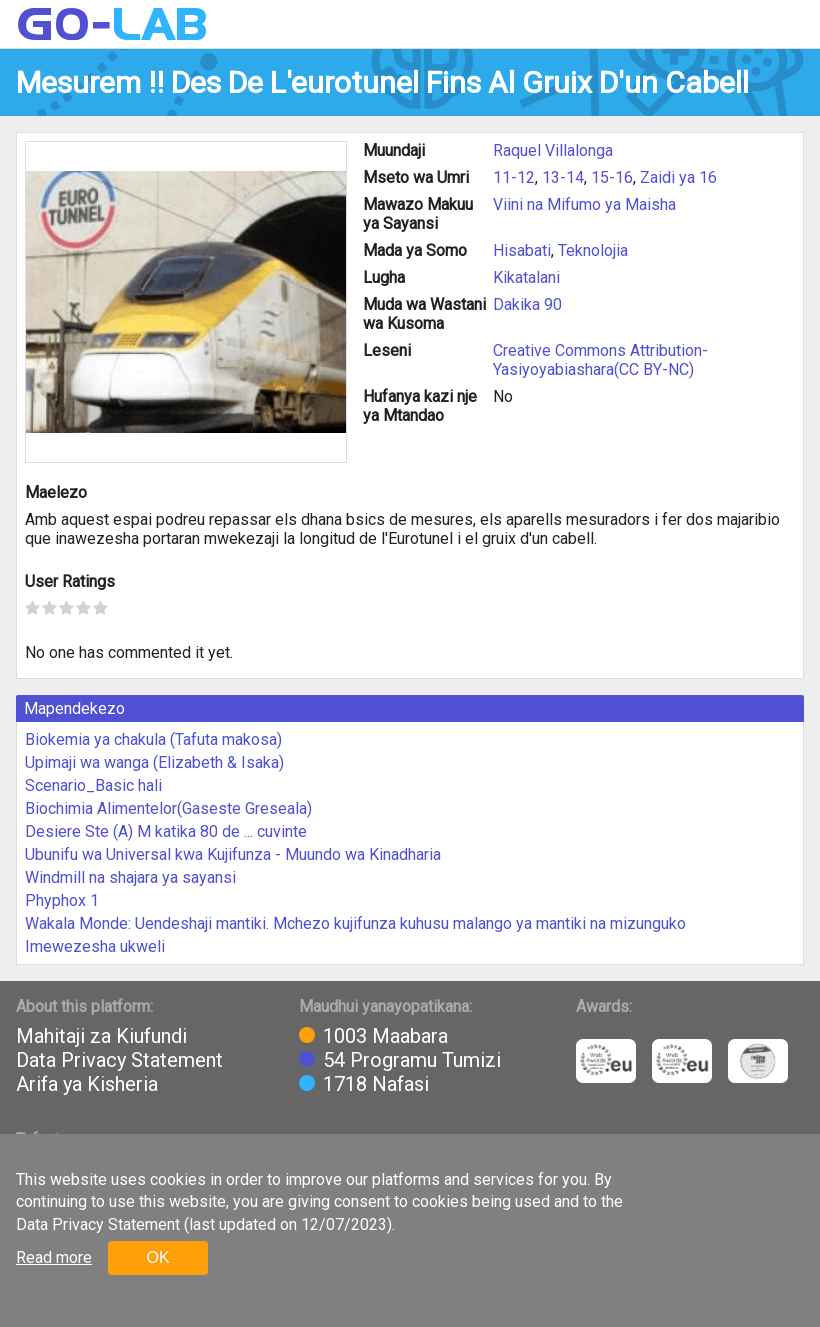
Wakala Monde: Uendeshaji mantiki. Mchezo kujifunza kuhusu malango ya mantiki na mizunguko (355, 923)
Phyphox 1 (62, 900)
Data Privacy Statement (119, 1060)
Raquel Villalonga (553, 150)
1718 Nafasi (376, 1084)
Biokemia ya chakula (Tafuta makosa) (153, 739)
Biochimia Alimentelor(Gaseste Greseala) (168, 808)
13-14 (563, 177)
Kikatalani (526, 277)
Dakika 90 (527, 304)
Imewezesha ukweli (95, 946)
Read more (54, 1257)
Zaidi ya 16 (678, 177)
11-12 (514, 177)
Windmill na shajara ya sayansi (130, 877)
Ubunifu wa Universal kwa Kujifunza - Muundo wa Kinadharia (233, 854)
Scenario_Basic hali (93, 785)
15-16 (612, 177)
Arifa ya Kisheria (87, 1084)
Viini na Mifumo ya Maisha (584, 204)
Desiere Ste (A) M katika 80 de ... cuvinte (166, 831)
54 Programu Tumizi (412, 1060)
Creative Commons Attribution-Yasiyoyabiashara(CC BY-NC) (600, 360)
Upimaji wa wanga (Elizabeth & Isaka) (154, 762)
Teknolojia (593, 250)
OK (157, 1257)
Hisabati (522, 250)
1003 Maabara (385, 1036)
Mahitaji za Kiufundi (101, 1036)
